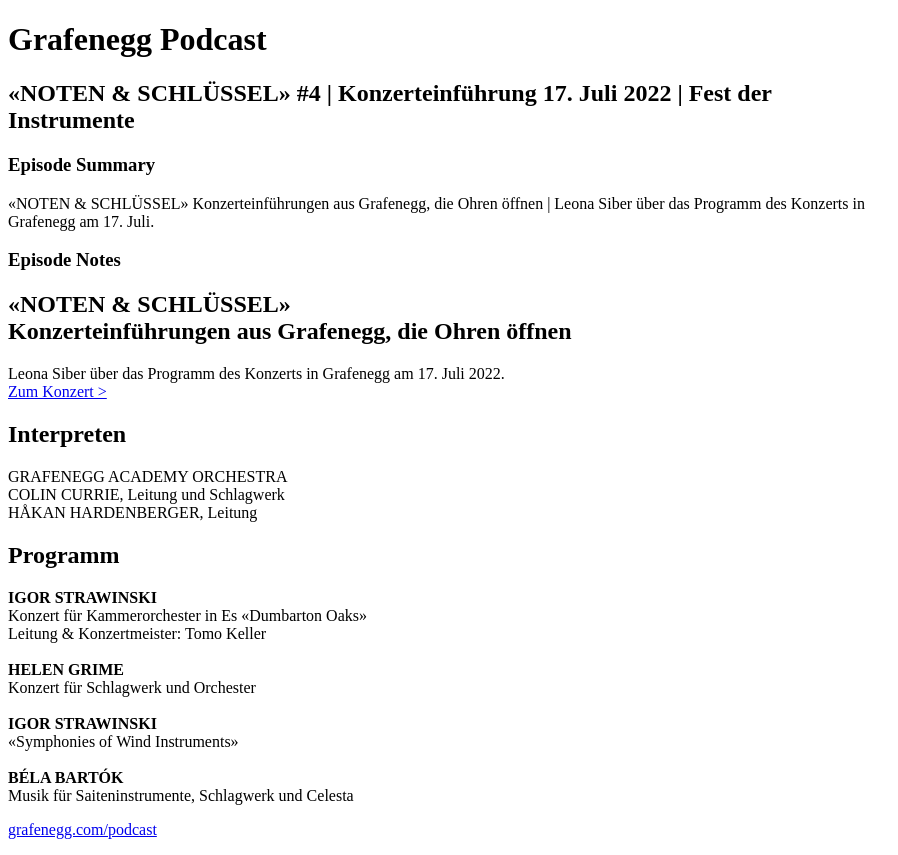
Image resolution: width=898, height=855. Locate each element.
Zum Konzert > (57, 391)
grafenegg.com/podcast (82, 829)
